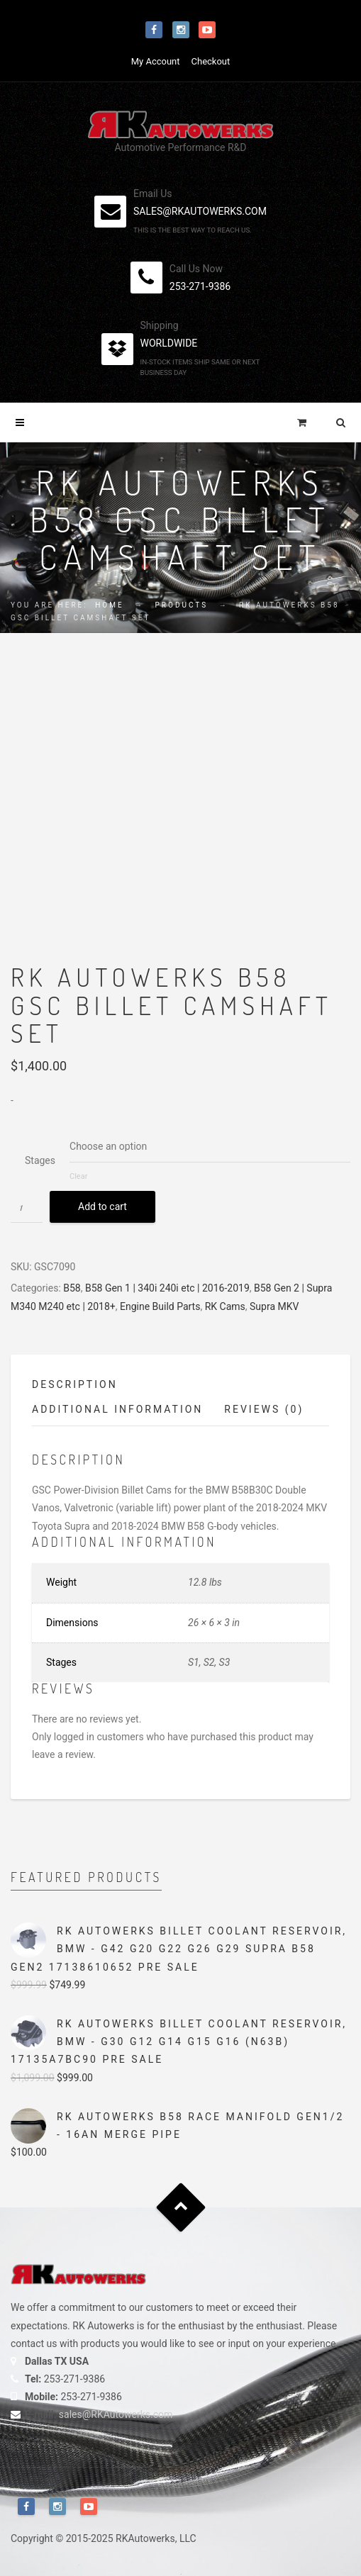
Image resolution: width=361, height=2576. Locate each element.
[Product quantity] (27, 1207)
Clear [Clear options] (78, 1176)
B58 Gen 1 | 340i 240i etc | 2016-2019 (167, 1288)
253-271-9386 (200, 286)
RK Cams (225, 1306)
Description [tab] (75, 1384)
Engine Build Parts (160, 1306)
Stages (40, 1160)
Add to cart (102, 1206)
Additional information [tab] (117, 1409)
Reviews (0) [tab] (264, 1409)
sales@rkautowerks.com (200, 211)
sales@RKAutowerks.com (115, 2414)
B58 (71, 1288)
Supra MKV (274, 1306)
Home (109, 605)
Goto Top (180, 2208)
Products (182, 605)
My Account (155, 61)
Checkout (211, 61)
